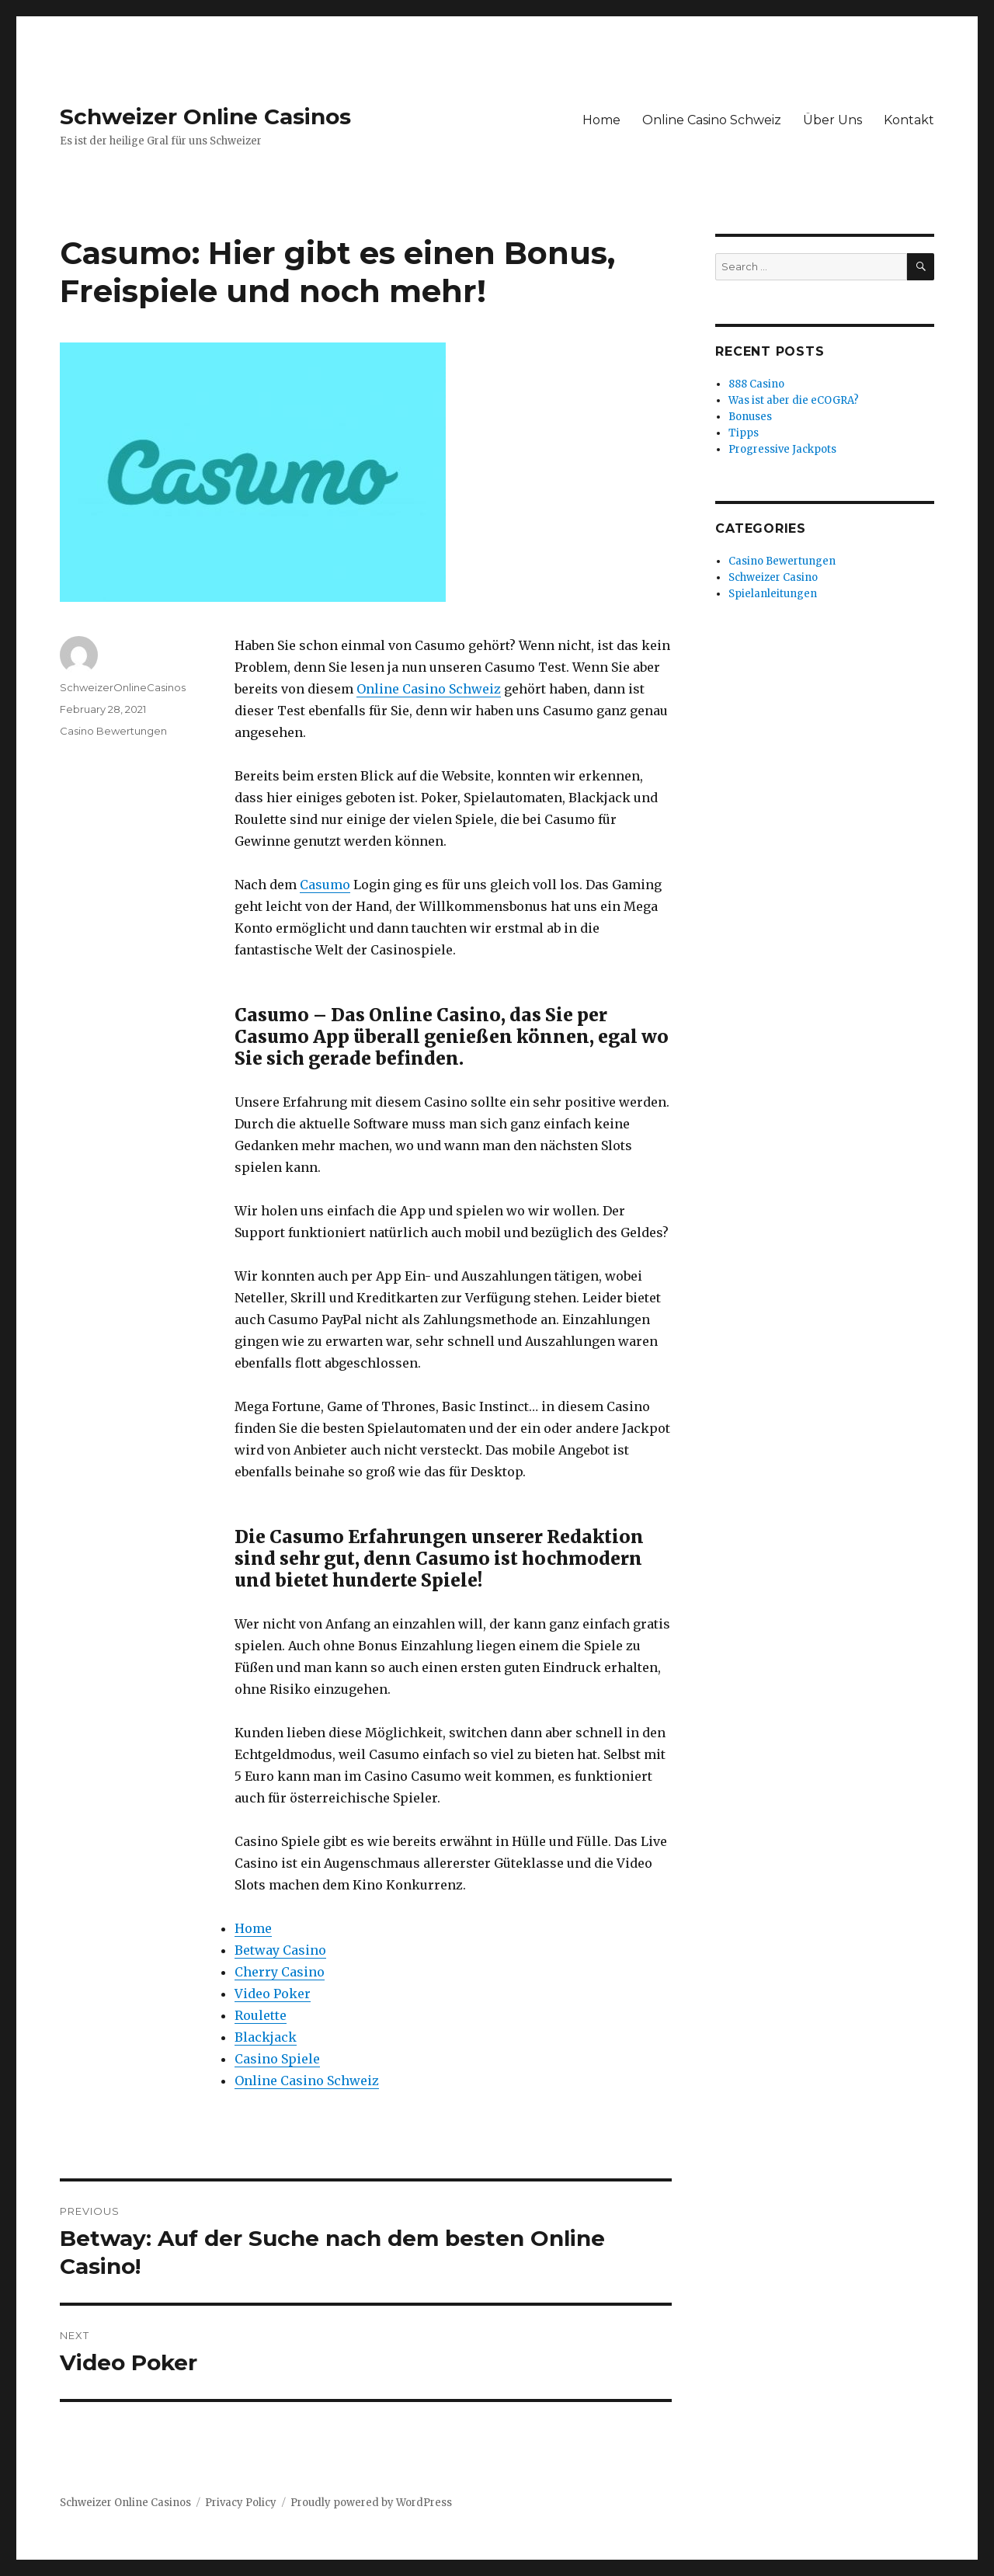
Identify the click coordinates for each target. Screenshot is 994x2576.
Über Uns (832, 120)
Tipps (743, 433)
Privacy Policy (240, 2502)
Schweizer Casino (773, 577)
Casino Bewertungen (113, 731)
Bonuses (750, 416)
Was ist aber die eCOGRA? (793, 400)
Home (601, 120)
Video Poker (273, 1993)
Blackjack (266, 2037)
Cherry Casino (280, 1972)
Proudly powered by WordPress (371, 2502)
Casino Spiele (277, 2059)
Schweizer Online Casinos (205, 116)
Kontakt (909, 120)
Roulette (261, 2015)
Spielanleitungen (772, 593)
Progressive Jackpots (782, 449)
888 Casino (756, 384)
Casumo (325, 884)
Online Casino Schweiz (711, 120)
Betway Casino (280, 1950)
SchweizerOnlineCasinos (123, 687)
